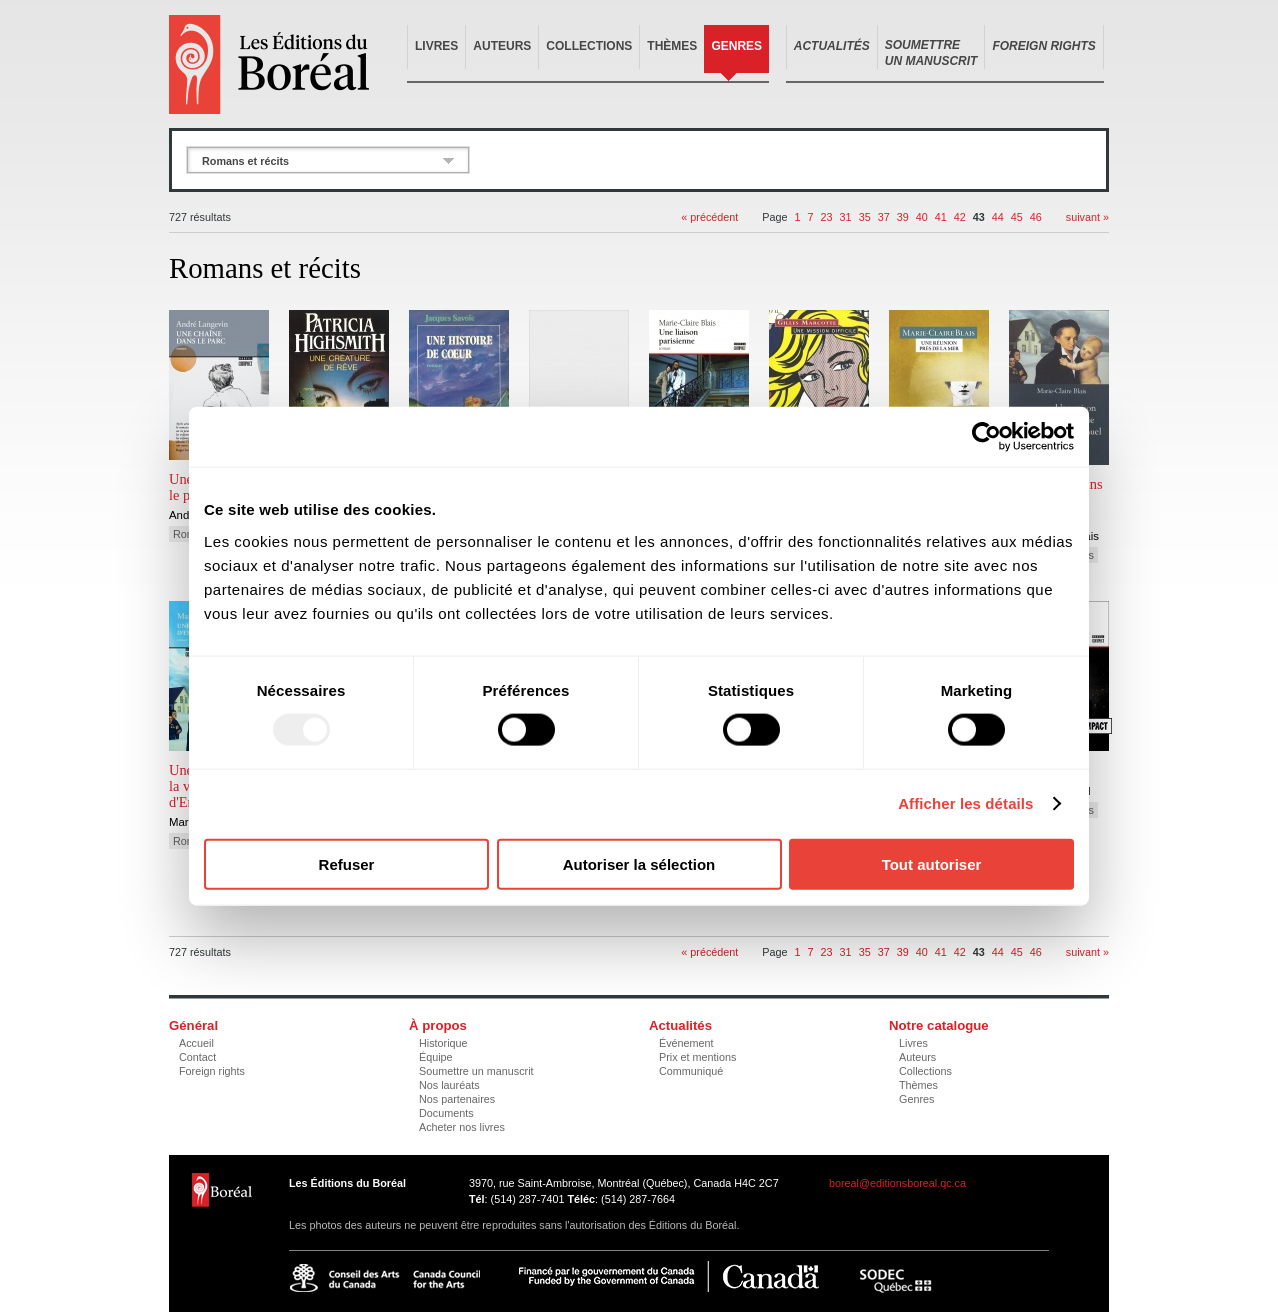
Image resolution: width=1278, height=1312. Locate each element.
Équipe (436, 1057)
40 (922, 217)
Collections (589, 46)
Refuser (347, 863)
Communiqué (691, 1071)
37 (884, 217)
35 (865, 217)
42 (960, 217)
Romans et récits (245, 161)
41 (941, 217)
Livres (436, 46)
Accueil (196, 1043)
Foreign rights (212, 1071)
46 (1036, 217)
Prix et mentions (697, 1057)
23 (827, 217)
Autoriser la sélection (639, 863)
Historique (443, 1043)
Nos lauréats (449, 1085)
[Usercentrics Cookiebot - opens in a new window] (986, 437)
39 (903, 217)
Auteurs (502, 46)
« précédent (709, 217)
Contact (197, 1057)
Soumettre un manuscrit (476, 1071)
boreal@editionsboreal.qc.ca (897, 1183)
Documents (446, 1113)
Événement (686, 1043)
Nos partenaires (457, 1099)
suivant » (1087, 217)
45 (1017, 217)
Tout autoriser (932, 863)
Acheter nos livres (462, 1127)
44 (998, 217)
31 (846, 217)
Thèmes (672, 46)
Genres (736, 46)
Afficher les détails (965, 803)
